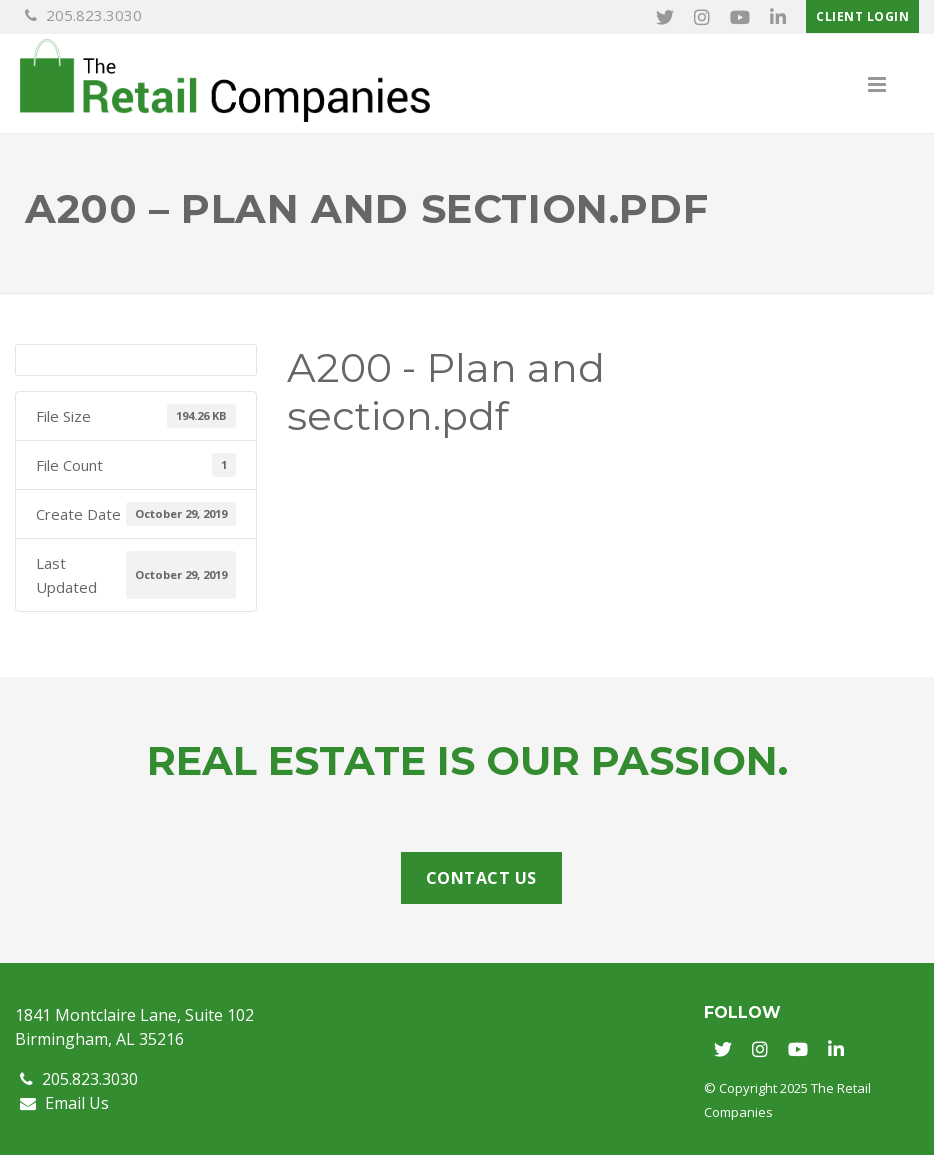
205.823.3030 (83, 15)
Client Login (862, 16)
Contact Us (481, 878)
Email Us (64, 1103)
